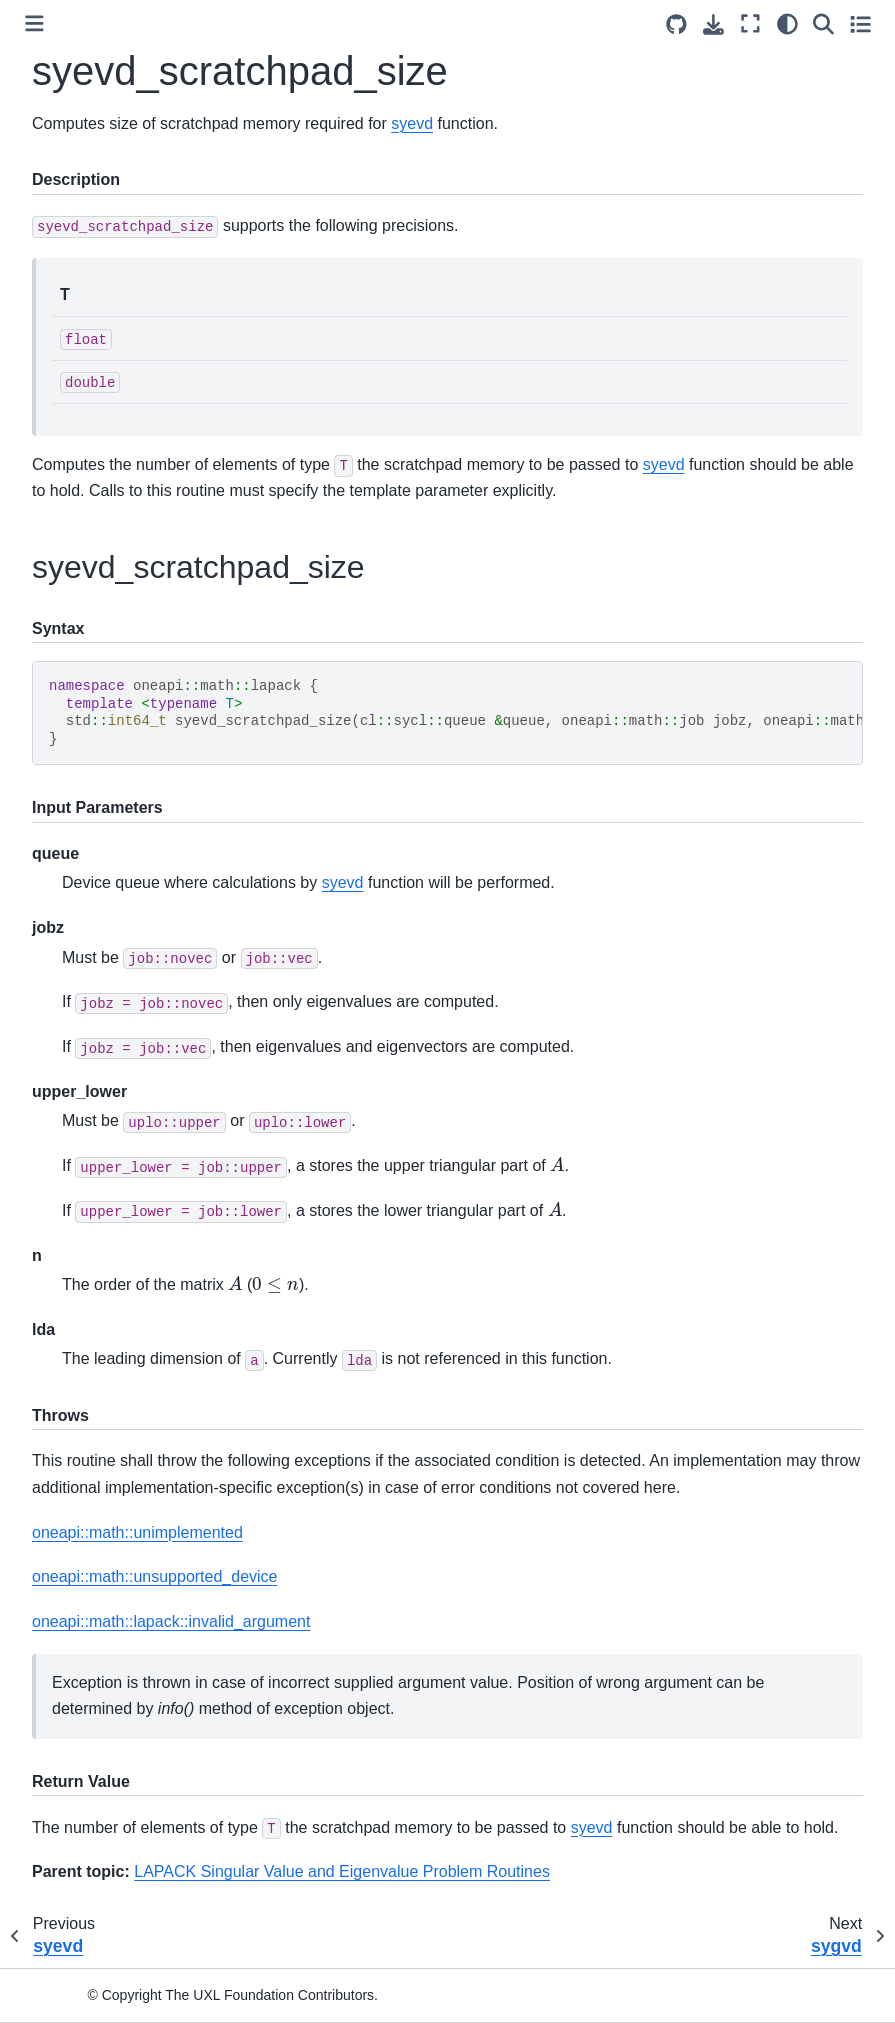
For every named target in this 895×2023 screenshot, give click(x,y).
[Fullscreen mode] (750, 23)
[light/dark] (787, 23)
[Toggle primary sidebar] (34, 23)
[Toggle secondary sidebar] (860, 23)
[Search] (823, 23)
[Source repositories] (676, 24)
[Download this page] (713, 24)
